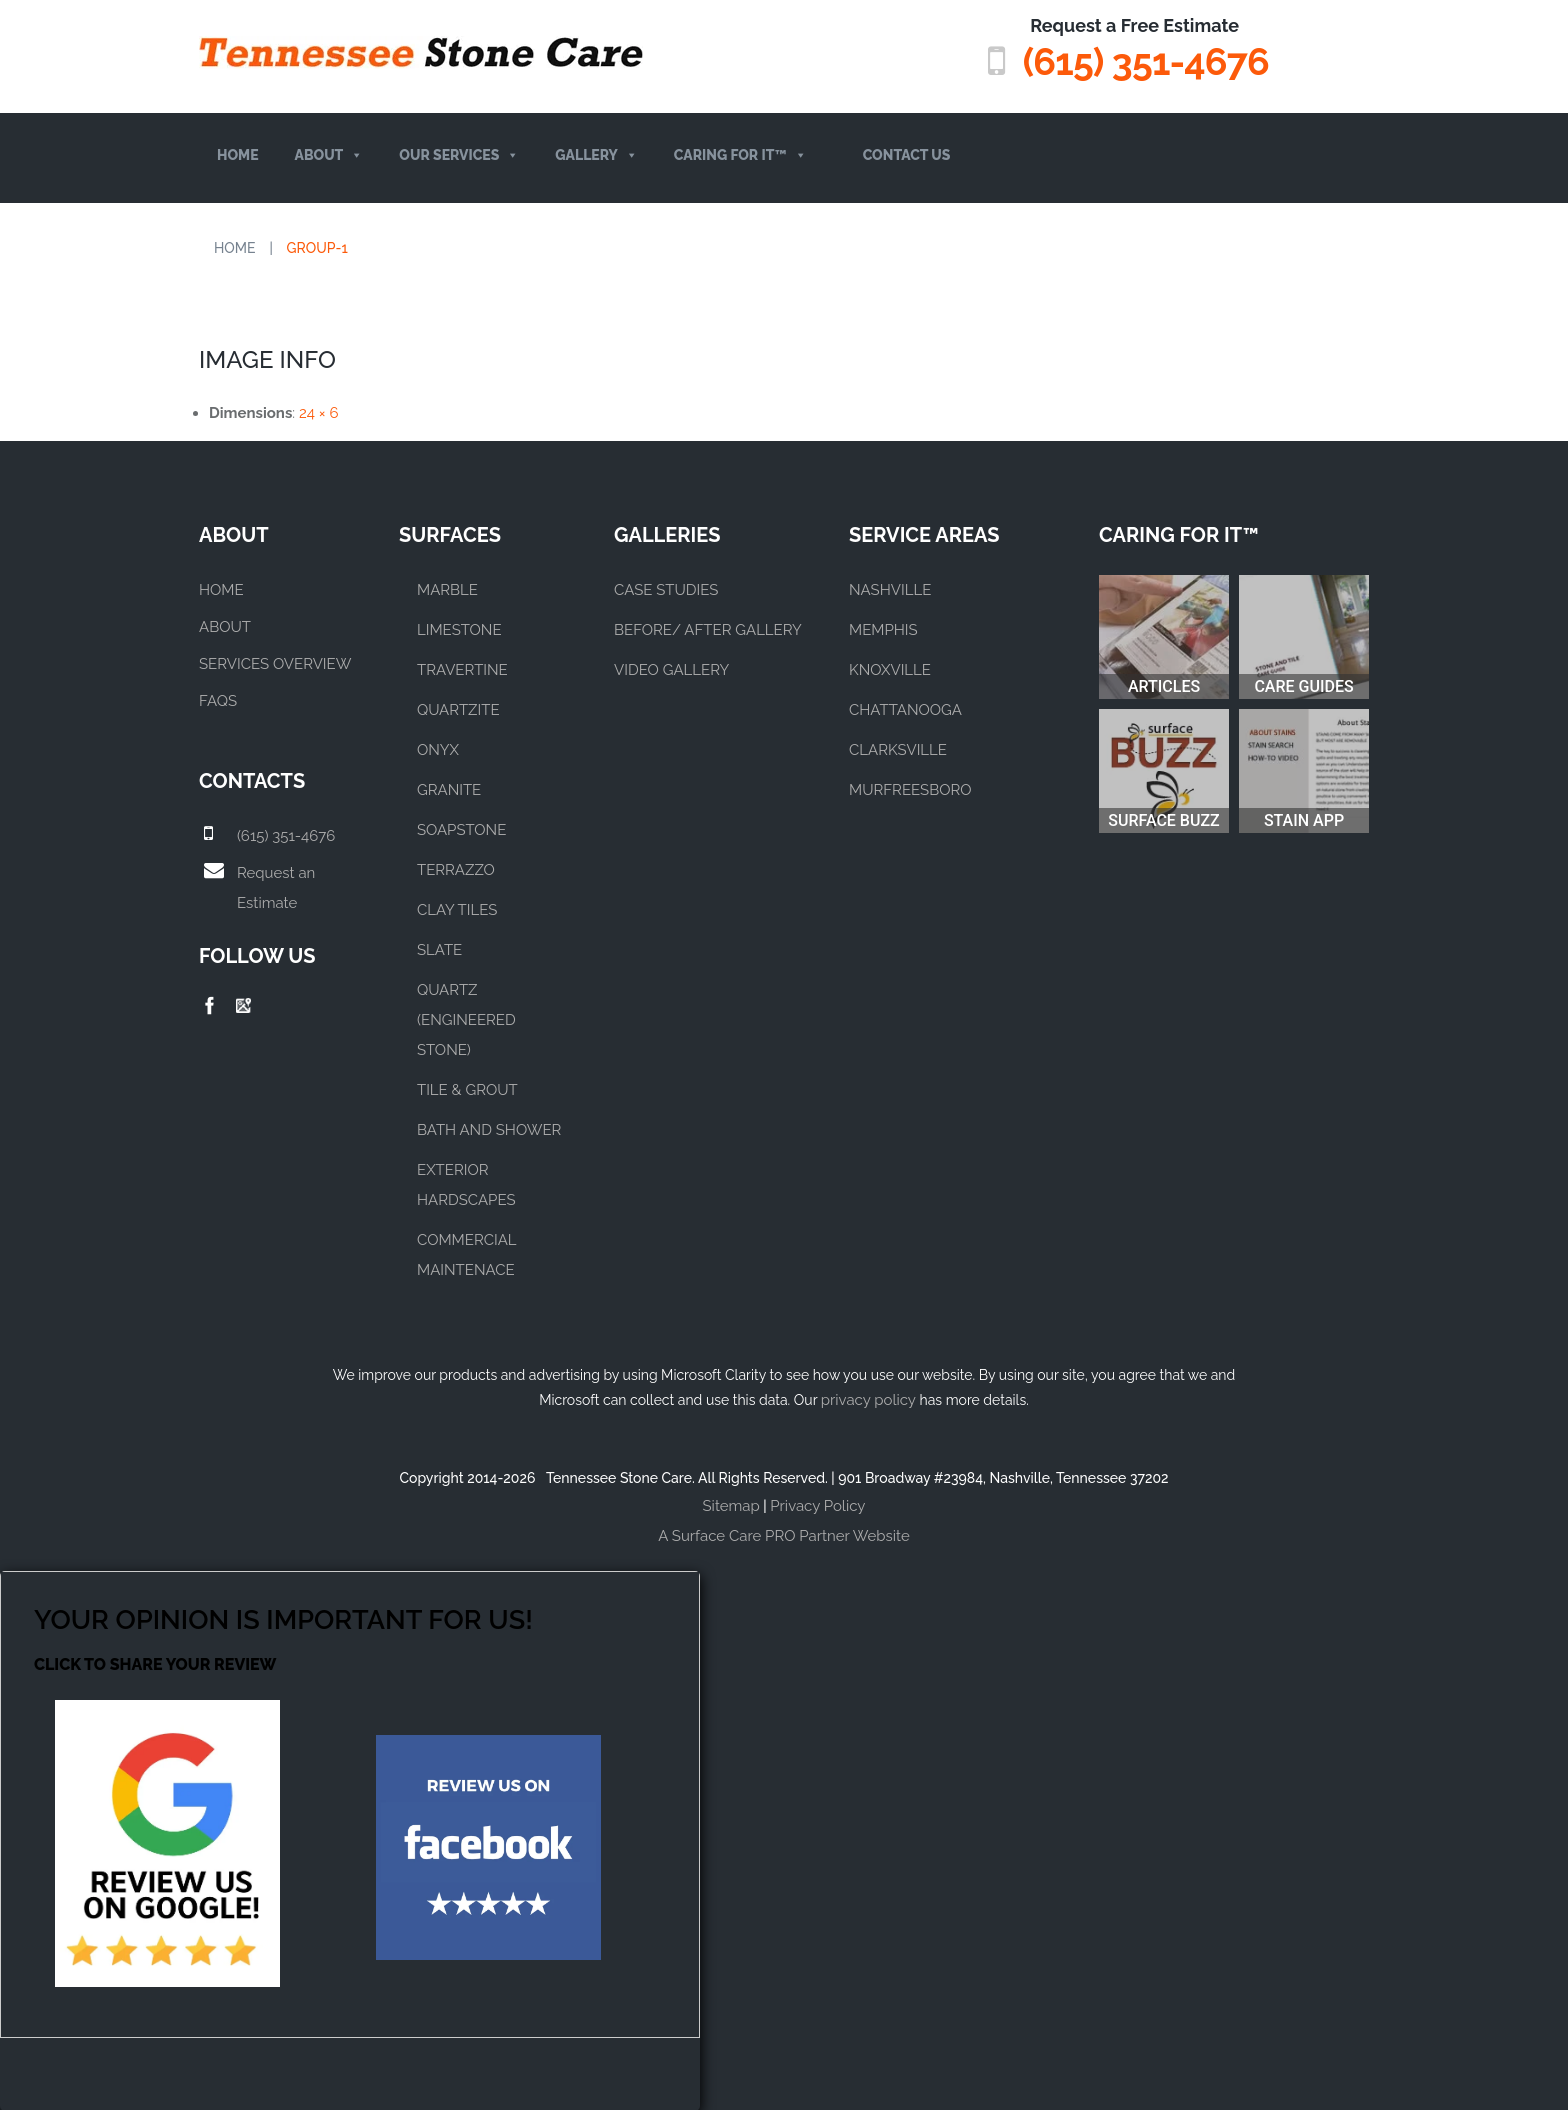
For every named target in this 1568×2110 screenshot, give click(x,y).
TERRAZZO (456, 869)
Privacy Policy (817, 1505)
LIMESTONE (459, 629)
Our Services (459, 155)
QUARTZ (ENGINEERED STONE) (466, 1019)
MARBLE (447, 589)
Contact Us (907, 155)
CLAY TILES (457, 909)
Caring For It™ (740, 155)
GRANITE (449, 789)
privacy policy (868, 1399)
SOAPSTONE (461, 829)
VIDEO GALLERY (671, 669)
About (329, 155)
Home (238, 155)
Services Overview (275, 663)
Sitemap (731, 1505)
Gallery (596, 155)
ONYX (438, 749)
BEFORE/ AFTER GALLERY (708, 629)
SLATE (439, 949)
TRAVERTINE (462, 669)
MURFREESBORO (910, 789)
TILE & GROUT (467, 1089)
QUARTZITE (458, 709)
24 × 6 (319, 412)
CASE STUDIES (666, 589)
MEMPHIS (883, 629)
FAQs (218, 700)
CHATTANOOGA (905, 709)
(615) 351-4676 (1144, 61)
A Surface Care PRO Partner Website (783, 1535)
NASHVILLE (890, 589)
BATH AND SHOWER (489, 1129)
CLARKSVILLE (898, 749)
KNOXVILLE (890, 669)
